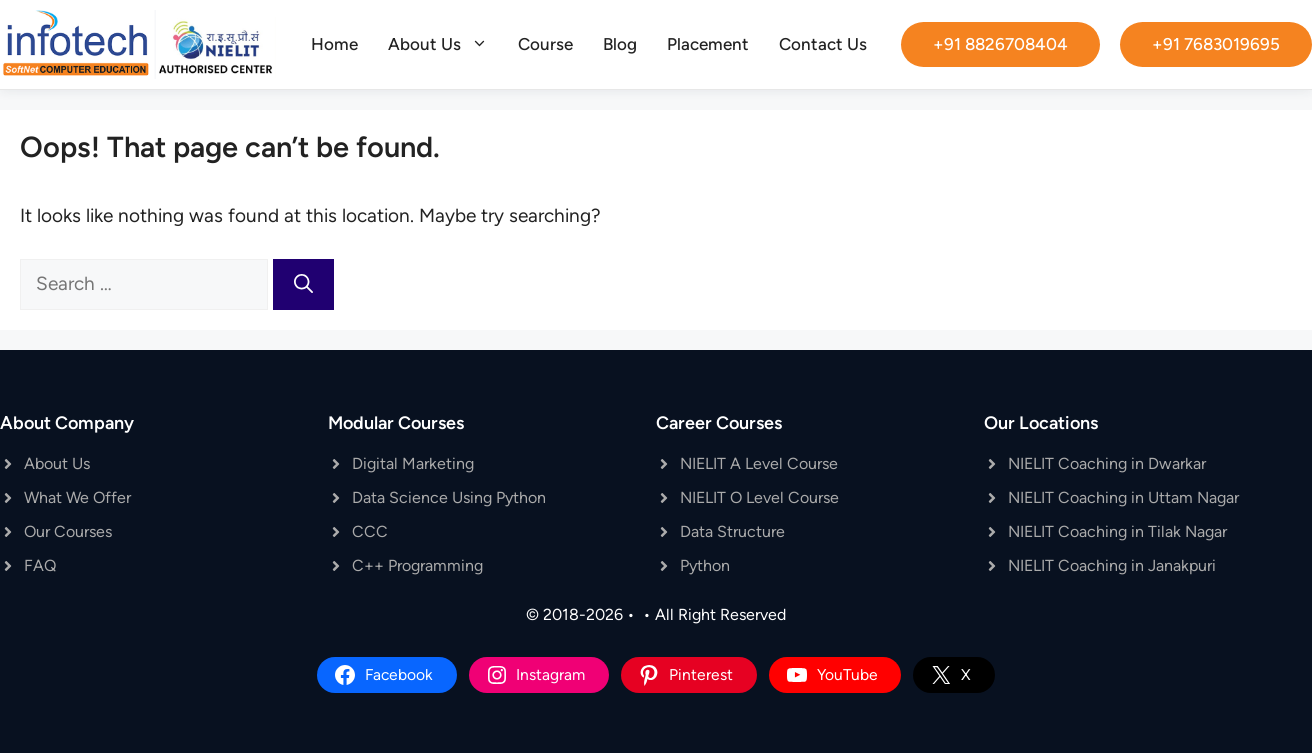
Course (545, 44)
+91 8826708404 (1000, 44)
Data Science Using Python (449, 497)
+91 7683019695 (1216, 44)
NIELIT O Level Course (759, 497)
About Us (445, 44)
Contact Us (823, 44)
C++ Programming (417, 565)
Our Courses (68, 531)
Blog (620, 44)
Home (334, 44)
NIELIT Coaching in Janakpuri (1112, 565)
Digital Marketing (413, 463)
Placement (708, 44)
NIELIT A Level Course (759, 463)
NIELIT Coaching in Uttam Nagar (1123, 497)
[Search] (303, 284)
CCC (370, 531)
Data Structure (732, 531)
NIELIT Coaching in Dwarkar (1107, 463)
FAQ (40, 565)
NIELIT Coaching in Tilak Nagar (1117, 531)
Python (705, 565)
